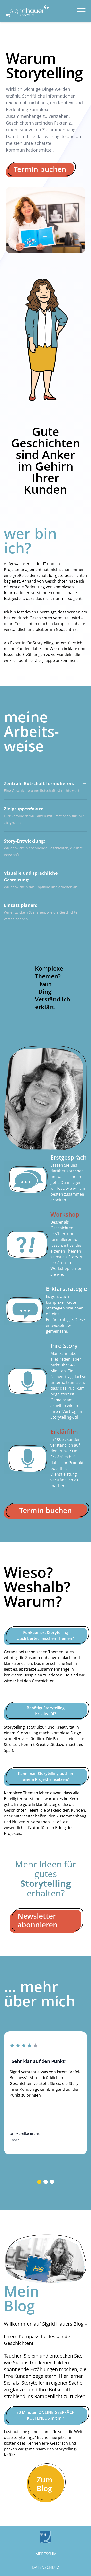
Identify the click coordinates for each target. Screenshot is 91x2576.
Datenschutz (45, 2567)
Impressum (45, 2553)
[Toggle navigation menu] (81, 11)
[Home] (27, 11)
